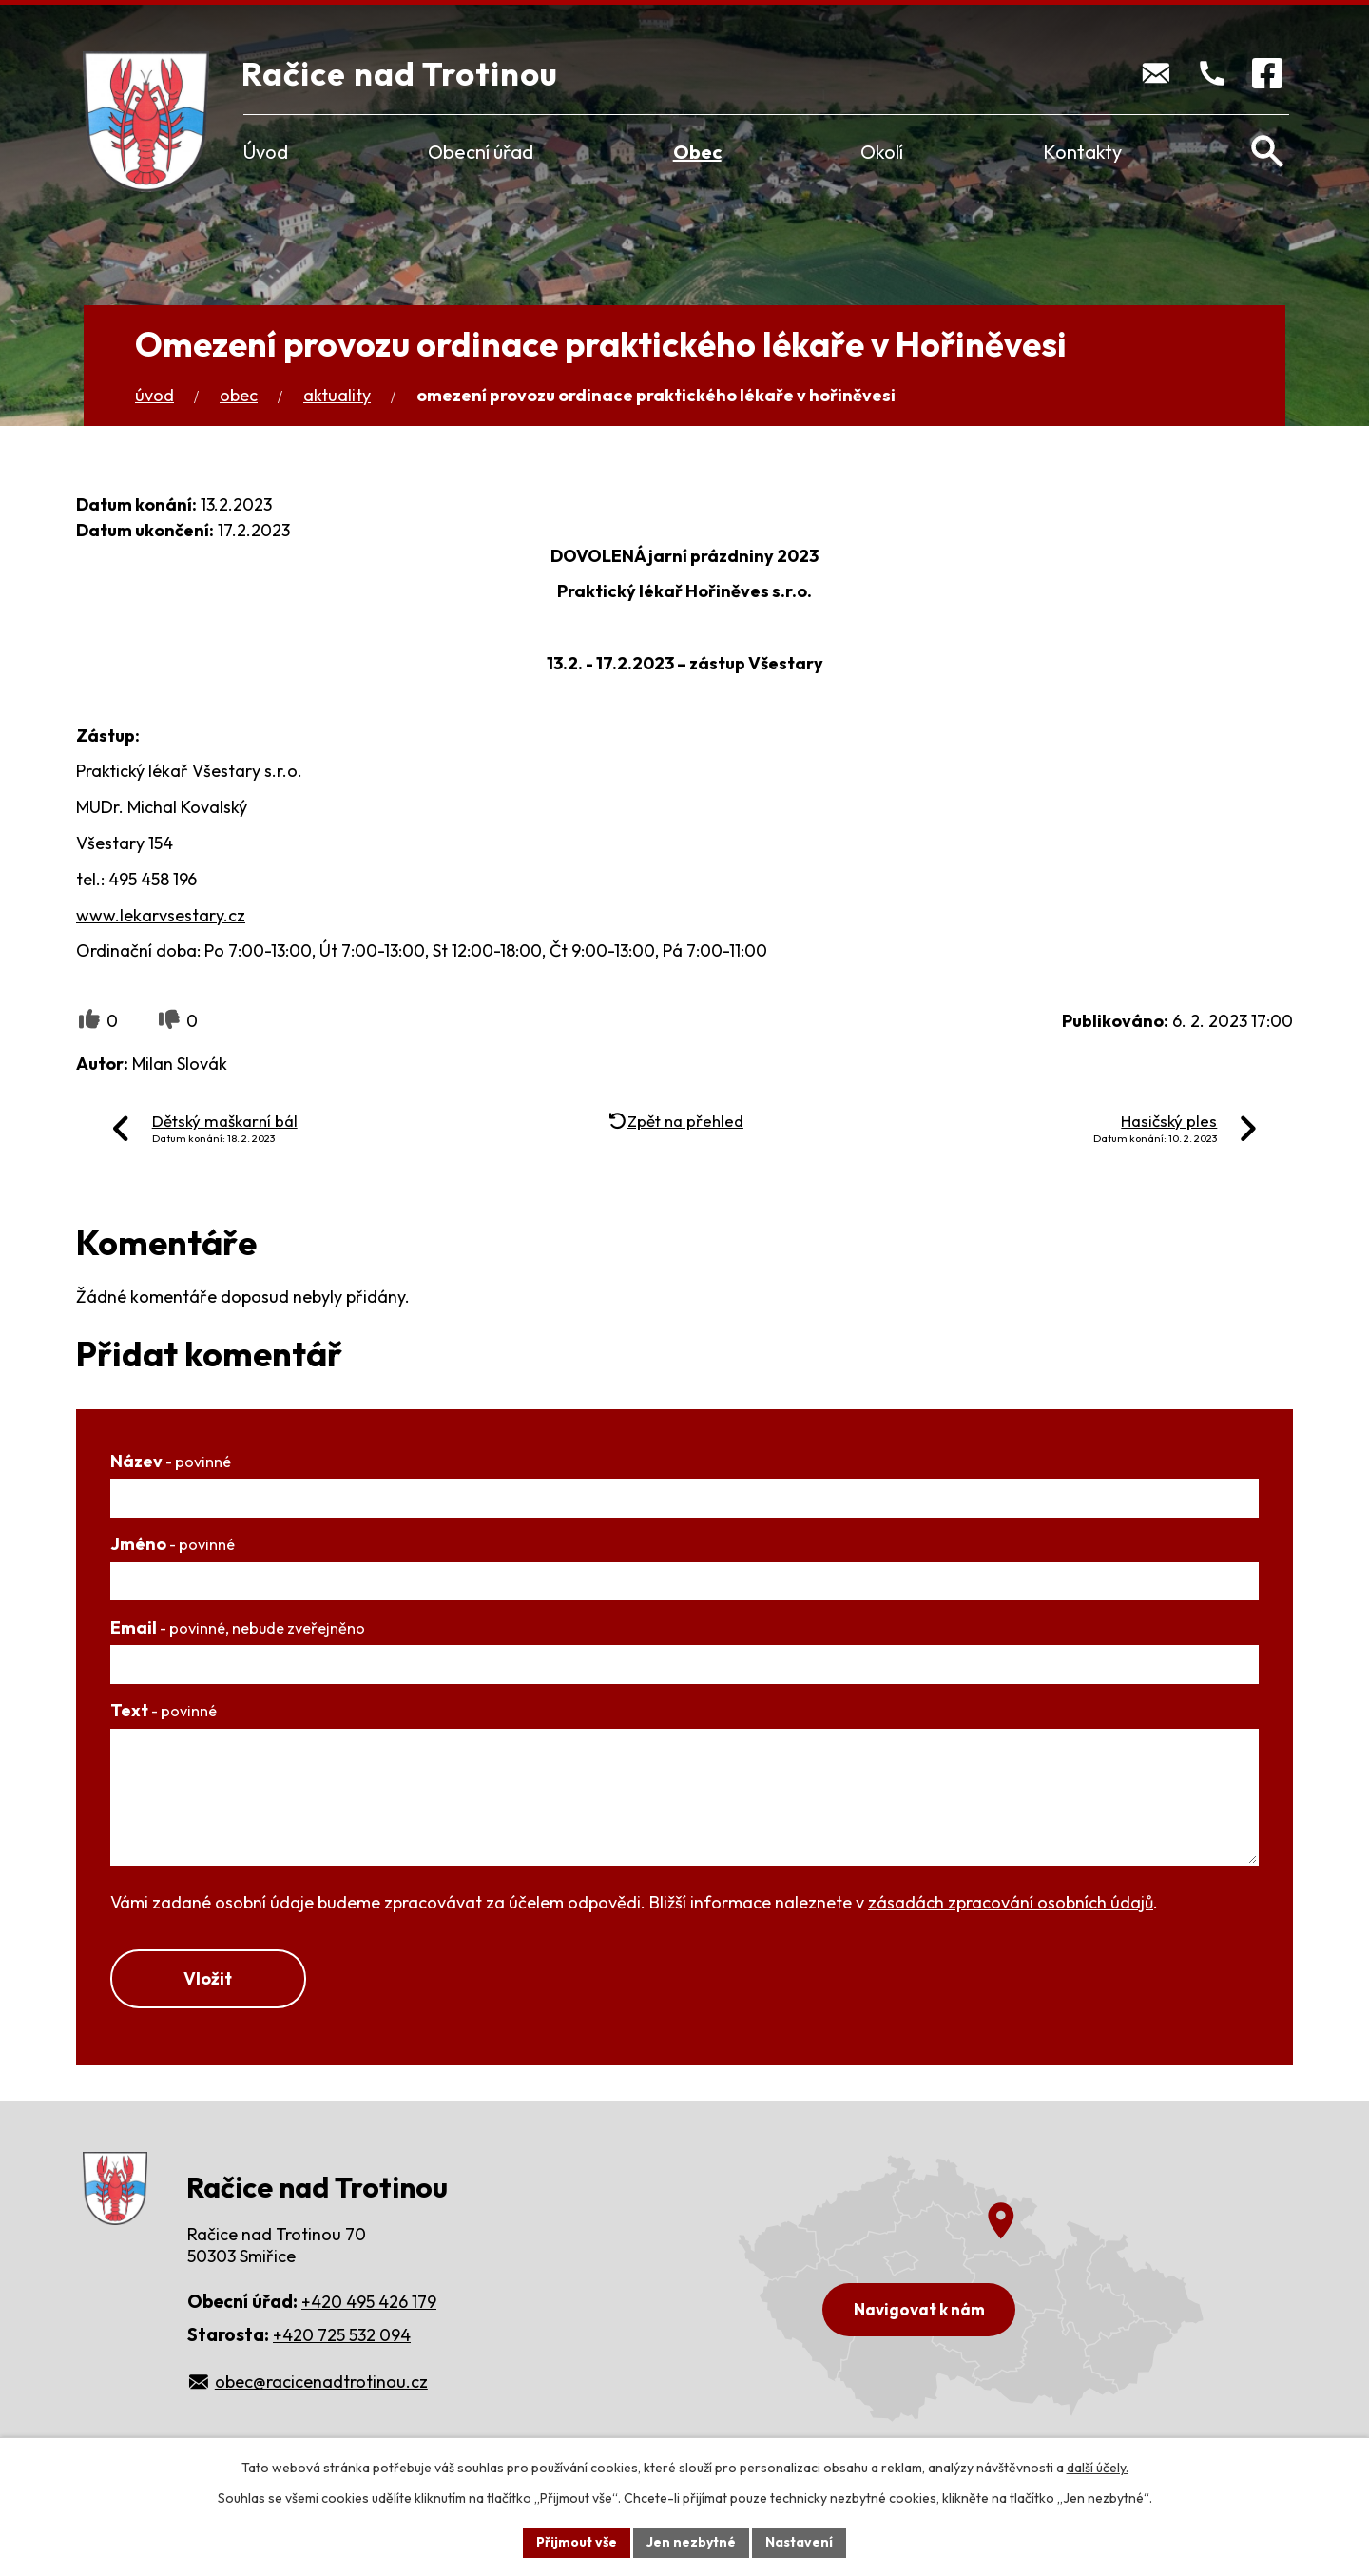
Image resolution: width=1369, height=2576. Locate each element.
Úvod (265, 152)
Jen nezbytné (691, 2541)
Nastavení (799, 2541)
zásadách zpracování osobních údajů (1010, 1902)
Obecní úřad (480, 152)
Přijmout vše (576, 2541)
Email (237, 1627)
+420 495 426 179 (368, 2302)
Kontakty (1082, 152)
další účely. (1097, 2467)
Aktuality (337, 395)
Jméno (172, 1544)
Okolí (881, 152)
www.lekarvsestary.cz (160, 915)
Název (170, 1461)
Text (163, 1710)
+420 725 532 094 (342, 2335)
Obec (697, 152)
